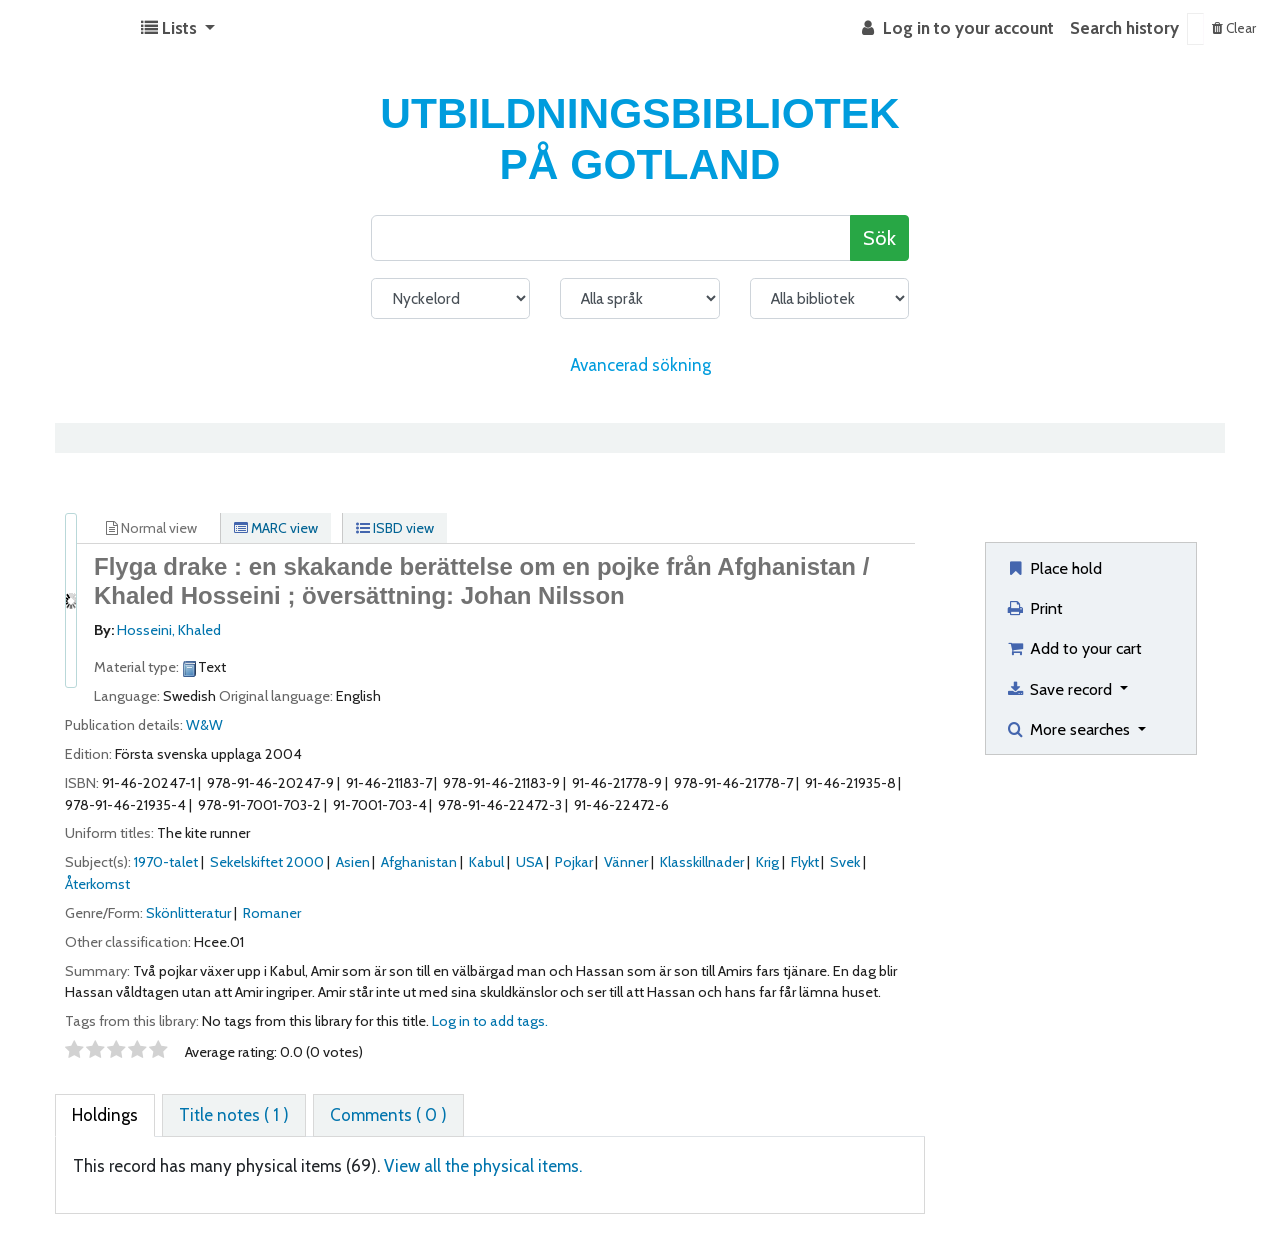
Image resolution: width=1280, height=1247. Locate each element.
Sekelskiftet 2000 (267, 862)
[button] (178, 29)
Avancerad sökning (640, 365)
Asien (353, 862)
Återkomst (97, 884)
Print (1034, 608)
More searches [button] (1069, 729)
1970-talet (166, 862)
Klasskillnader (702, 862)
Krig (767, 862)
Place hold (1053, 568)
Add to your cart (1073, 648)
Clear (1234, 28)
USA (529, 862)
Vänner (626, 862)
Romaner (272, 913)
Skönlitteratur (188, 913)
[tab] (105, 1116)
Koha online (66, 29)
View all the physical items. (483, 1166)
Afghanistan (419, 862)
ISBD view (395, 528)
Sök (879, 237)
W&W (204, 725)
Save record (1060, 689)
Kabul (486, 862)
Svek (845, 862)
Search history (1124, 28)
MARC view (276, 528)
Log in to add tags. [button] (490, 1021)
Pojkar (574, 862)
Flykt (805, 862)
